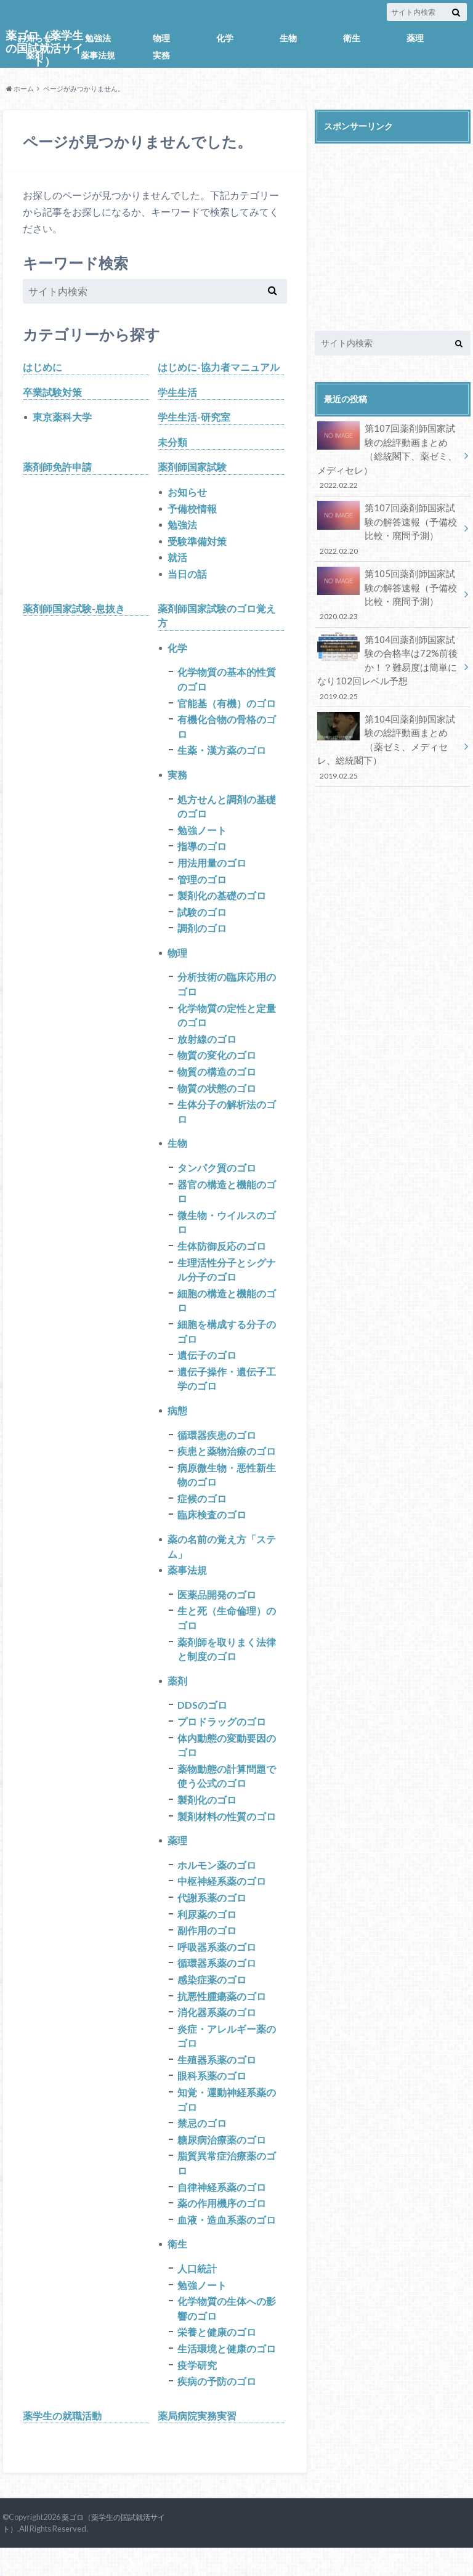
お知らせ (34, 38)
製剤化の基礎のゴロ (221, 902)
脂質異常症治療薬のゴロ (226, 2188)
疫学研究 (197, 2393)
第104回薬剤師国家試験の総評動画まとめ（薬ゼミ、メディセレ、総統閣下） (388, 732)
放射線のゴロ (206, 1047)
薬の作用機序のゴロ (221, 2229)
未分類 (172, 442)
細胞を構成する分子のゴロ (226, 1344)
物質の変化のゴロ (216, 1064)
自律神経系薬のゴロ (221, 2212)
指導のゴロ (202, 852)
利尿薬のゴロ (206, 1935)
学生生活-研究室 (194, 417)
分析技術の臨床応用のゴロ (226, 992)
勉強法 (98, 38)
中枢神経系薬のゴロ (221, 1902)
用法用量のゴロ (211, 869)
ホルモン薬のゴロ (216, 1885)
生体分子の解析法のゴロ (226, 1121)
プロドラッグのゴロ (221, 1740)
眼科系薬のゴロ (211, 2099)
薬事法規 (98, 55)
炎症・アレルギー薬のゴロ (226, 2059)
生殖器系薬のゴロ (216, 2083)
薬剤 (34, 55)
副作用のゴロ (206, 1952)
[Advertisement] (393, 227)
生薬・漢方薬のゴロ (221, 755)
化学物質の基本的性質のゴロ (226, 683)
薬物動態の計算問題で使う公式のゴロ (226, 1795)
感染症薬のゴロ (211, 2001)
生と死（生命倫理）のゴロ (226, 1635)
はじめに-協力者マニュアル (219, 367)
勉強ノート (202, 835)
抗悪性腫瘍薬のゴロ (221, 2018)
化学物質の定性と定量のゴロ (226, 1023)
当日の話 (187, 576)
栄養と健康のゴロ (216, 2359)
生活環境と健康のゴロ (226, 2376)
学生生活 (177, 392)
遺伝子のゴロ (206, 1368)
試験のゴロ (202, 919)
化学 (224, 38)
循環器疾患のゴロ (216, 1449)
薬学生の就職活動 (62, 2444)
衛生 (351, 38)
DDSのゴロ (202, 1723)
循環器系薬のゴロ (216, 1985)
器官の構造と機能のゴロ (226, 1202)
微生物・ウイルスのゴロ (226, 1233)
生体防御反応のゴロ (221, 1257)
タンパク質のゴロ (216, 1178)
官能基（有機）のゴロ (226, 707)
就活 (177, 559)
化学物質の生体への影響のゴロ (226, 2335)
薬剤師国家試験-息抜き (74, 611)
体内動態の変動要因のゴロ (226, 1764)
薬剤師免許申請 (57, 468)
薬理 (415, 38)
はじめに (42, 367)
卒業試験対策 (52, 392)
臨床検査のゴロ (211, 1530)
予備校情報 (192, 510)
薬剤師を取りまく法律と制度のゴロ (226, 1666)
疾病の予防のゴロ (216, 2409)
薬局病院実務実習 (197, 2444)
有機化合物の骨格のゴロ (226, 731)
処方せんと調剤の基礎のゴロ (226, 811)
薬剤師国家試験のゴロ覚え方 (217, 618)
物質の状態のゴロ (216, 1097)
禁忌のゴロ (202, 2147)
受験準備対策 (197, 543)
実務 (161, 55)
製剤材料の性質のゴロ (226, 1836)
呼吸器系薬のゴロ (216, 1968)
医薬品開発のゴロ (216, 1611)
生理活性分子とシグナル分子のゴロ (226, 1281)
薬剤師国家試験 (192, 468)
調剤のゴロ (202, 935)
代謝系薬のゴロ (211, 1918)
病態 (177, 1424)
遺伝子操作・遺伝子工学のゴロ (226, 1392)
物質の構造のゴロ (216, 1081)
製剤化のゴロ (206, 1819)
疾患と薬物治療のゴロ (226, 1466)
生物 (288, 38)
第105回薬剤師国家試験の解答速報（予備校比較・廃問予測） (388, 587)
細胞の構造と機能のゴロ (226, 1313)
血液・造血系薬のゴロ (226, 2245)
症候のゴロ (202, 1514)
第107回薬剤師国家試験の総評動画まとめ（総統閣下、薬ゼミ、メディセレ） (388, 454)
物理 (161, 38)
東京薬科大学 (62, 417)
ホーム (20, 88)
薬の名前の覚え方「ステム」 (222, 1562)
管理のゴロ (202, 885)
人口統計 (197, 2295)
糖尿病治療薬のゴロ (221, 2164)
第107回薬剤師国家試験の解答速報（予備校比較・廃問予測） (388, 524)
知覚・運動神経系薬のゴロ (226, 2123)
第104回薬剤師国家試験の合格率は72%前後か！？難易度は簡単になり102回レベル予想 (388, 656)
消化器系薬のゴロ (216, 2035)
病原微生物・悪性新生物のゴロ (226, 1489)
